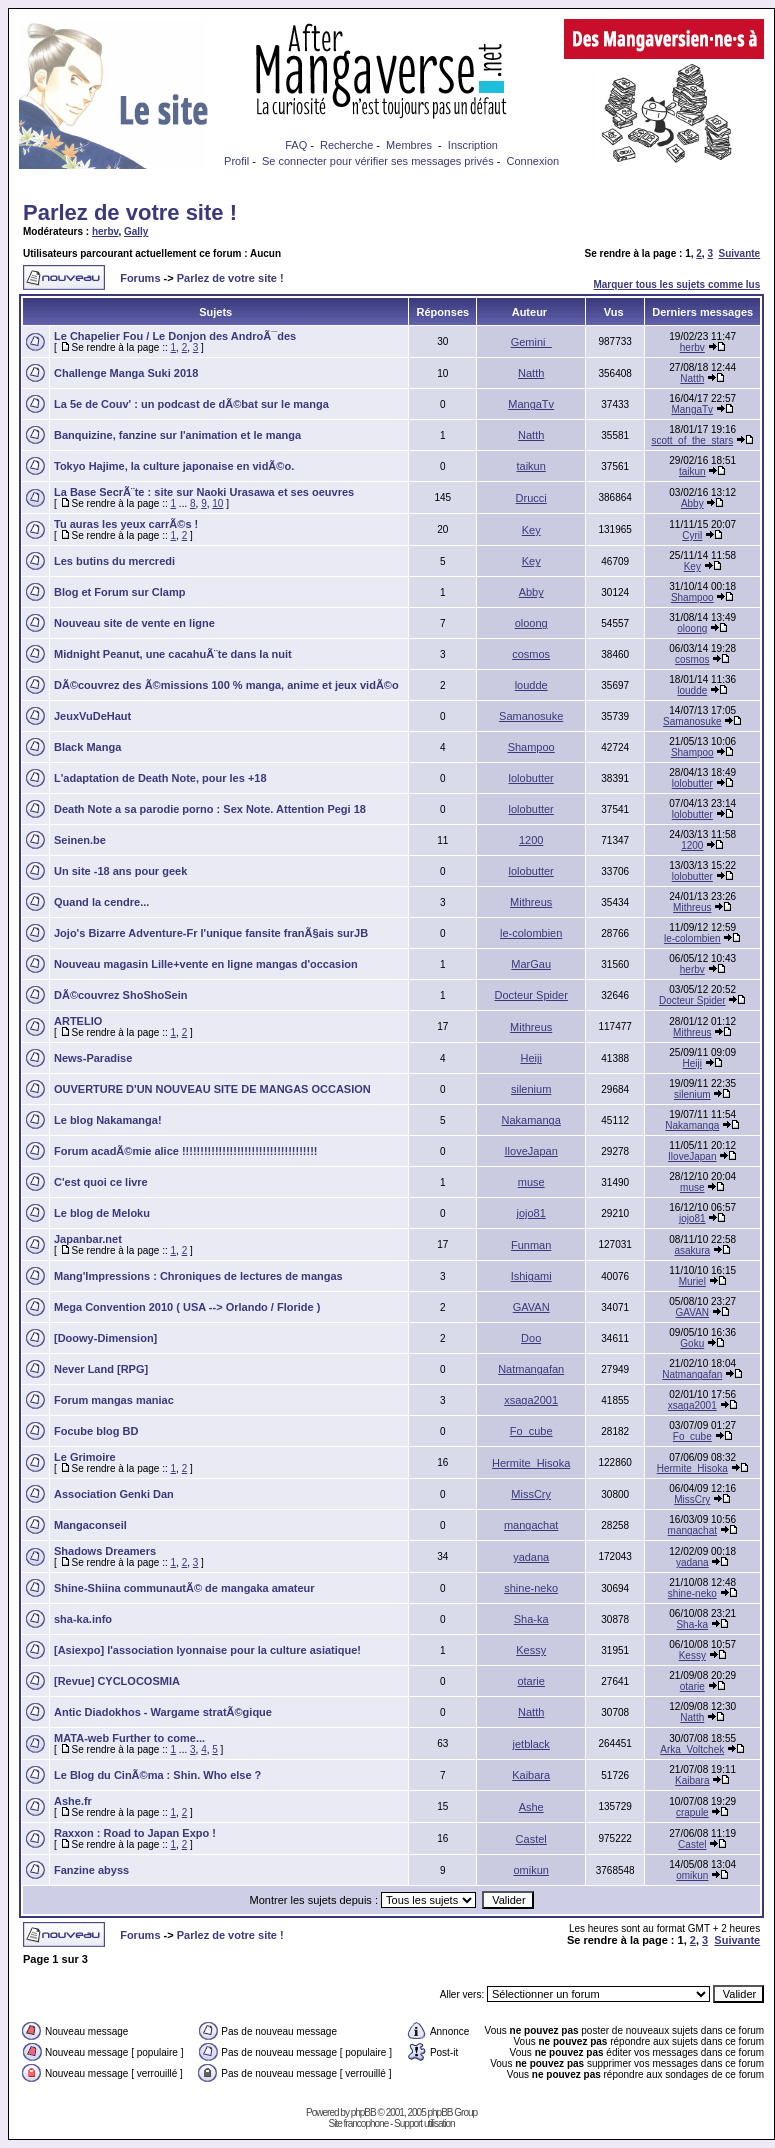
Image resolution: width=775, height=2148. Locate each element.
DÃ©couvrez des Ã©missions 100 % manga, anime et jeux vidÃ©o (226, 685)
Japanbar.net (88, 1239)
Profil (236, 161)
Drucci (531, 498)
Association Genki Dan (114, 1494)
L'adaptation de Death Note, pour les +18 (160, 778)
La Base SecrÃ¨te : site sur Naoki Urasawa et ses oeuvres (204, 492)
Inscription (473, 145)
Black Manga (87, 747)
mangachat (531, 1525)
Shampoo (692, 597)
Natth (531, 373)
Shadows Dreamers (105, 1551)
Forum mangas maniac (114, 1400)
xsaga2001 (531, 1400)
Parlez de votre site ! (130, 212)
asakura (693, 1250)
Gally (136, 231)
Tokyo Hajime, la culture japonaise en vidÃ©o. (174, 466)
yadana (531, 1557)
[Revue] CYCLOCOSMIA (117, 1681)
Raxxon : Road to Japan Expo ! (135, 1833)
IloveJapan (531, 1151)
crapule (692, 1812)
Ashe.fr (73, 1801)
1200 (531, 840)
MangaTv (531, 404)
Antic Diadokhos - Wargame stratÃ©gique (163, 1712)
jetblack (531, 1744)
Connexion (533, 161)
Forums (140, 278)
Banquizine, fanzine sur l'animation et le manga (177, 435)
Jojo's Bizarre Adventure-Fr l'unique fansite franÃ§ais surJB (211, 933)
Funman (531, 1245)
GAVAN (531, 1307)
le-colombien (531, 933)
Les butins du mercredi (114, 561)
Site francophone (359, 2123)
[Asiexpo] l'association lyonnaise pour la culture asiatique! (207, 1650)
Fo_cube (531, 1431)
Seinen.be (80, 840)
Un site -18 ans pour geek (120, 871)
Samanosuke (531, 716)
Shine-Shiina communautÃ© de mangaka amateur (184, 1588)
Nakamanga (531, 1120)
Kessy (531, 1650)
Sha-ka (531, 1619)
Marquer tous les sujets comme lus (676, 284)
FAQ (296, 145)
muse (531, 1182)
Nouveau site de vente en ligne (134, 623)
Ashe (531, 1807)
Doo (531, 1338)
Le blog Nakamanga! (108, 1120)
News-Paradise (93, 1058)
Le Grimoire (85, 1457)
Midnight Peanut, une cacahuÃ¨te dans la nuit (173, 654)
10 (217, 503)
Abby (692, 503)
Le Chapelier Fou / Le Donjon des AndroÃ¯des (175, 336)
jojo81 (530, 1213)
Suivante (740, 253)
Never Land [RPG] (101, 1369)
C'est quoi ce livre (101, 1182)
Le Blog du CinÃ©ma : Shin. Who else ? (157, 1775)
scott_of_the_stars (692, 440)
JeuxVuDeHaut (92, 716)
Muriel (692, 1281)
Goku (692, 1343)
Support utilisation (424, 2123)
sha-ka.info (83, 1619)
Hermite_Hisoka (531, 1463)
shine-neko (531, 1588)
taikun (530, 466)
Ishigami (531, 1276)
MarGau (531, 964)
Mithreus (531, 902)
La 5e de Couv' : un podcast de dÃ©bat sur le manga (191, 404)
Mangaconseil (90, 1525)
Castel (531, 1839)
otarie (531, 1681)
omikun (530, 1870)
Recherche (346, 145)
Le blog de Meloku (102, 1213)
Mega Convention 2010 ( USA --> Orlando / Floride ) (187, 1307)
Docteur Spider (530, 995)
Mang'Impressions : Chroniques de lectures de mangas (198, 1276)
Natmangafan (531, 1369)
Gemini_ (531, 342)
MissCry (531, 1494)
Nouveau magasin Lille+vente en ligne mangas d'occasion (206, 964)
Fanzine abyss (91, 1870)
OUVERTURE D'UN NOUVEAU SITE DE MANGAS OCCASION (212, 1089)
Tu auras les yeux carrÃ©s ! (126, 524)
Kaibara (531, 1775)
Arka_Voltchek (692, 1749)
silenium (531, 1089)
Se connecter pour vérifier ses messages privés (378, 161)
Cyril (692, 535)
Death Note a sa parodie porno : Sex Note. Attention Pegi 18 (210, 809)
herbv (105, 231)
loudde (531, 685)
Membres (409, 145)
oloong (531, 623)
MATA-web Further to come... (129, 1738)
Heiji (530, 1058)
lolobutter (531, 778)
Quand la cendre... (101, 902)
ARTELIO (78, 1021)
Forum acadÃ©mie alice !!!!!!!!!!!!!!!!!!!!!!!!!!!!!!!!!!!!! (185, 1151)
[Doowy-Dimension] (105, 1338)
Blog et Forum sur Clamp (119, 592)
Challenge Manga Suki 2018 (126, 373)
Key (531, 530)
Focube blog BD (96, 1431)
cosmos (531, 654)
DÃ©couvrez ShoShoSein (120, 995)
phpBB (363, 2112)
